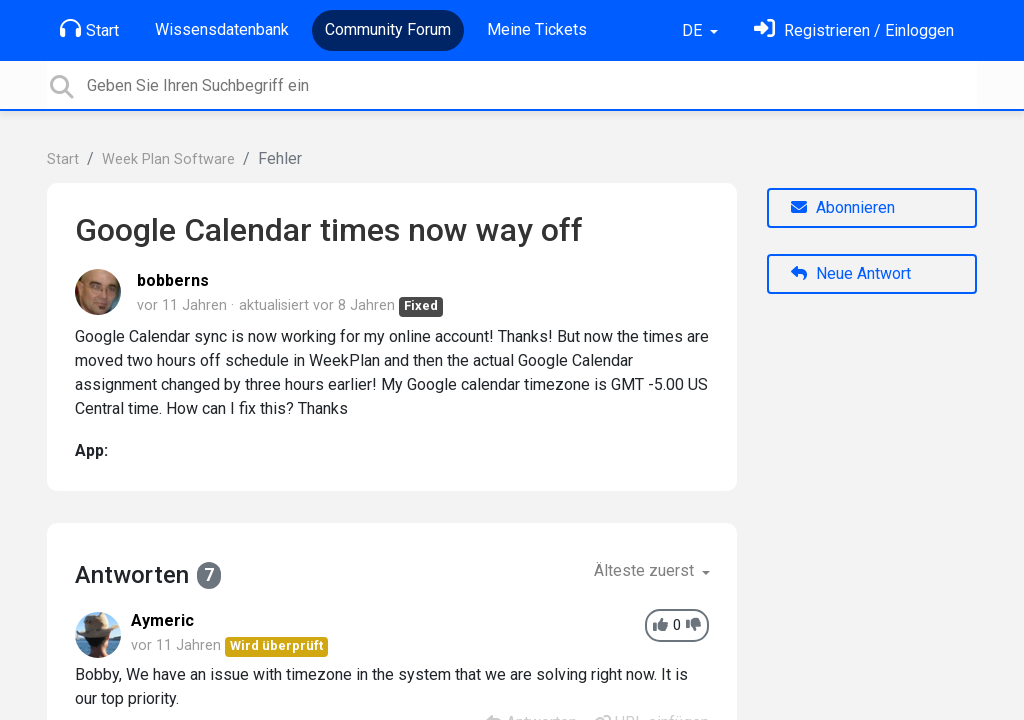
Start (89, 29)
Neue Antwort (851, 273)
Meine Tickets (537, 29)
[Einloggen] (854, 30)
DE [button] (694, 30)
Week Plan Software (168, 159)
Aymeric (162, 620)
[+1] (660, 625)
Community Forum (388, 29)
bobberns (173, 280)
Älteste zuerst (646, 570)
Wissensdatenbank (222, 29)
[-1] (693, 625)
